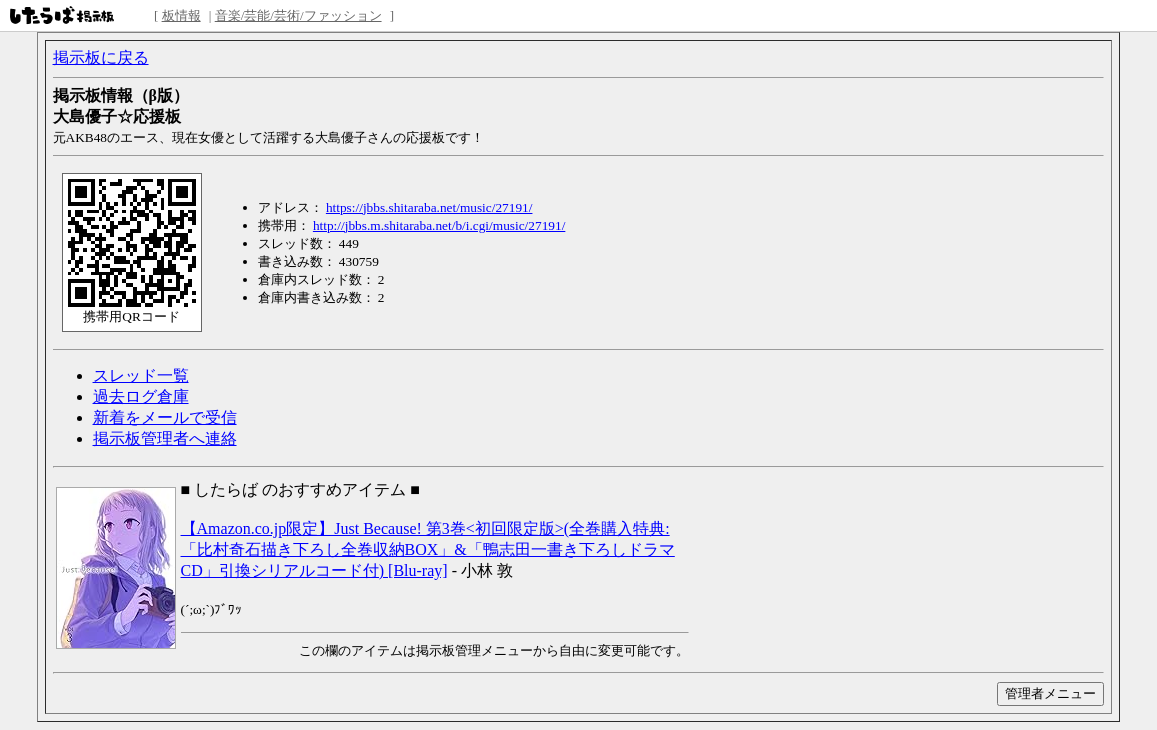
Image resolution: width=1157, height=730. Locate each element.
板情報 (181, 15)
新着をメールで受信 (165, 417)
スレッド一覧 (141, 375)
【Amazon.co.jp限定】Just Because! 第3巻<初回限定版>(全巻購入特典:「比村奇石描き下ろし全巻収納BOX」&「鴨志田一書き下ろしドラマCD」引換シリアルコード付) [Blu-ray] (428, 549)
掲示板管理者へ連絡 (165, 438)
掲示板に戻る (101, 57)
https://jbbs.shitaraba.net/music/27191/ (429, 207)
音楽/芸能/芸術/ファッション (298, 15)
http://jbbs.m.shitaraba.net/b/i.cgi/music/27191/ (439, 225)
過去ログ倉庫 (141, 396)
